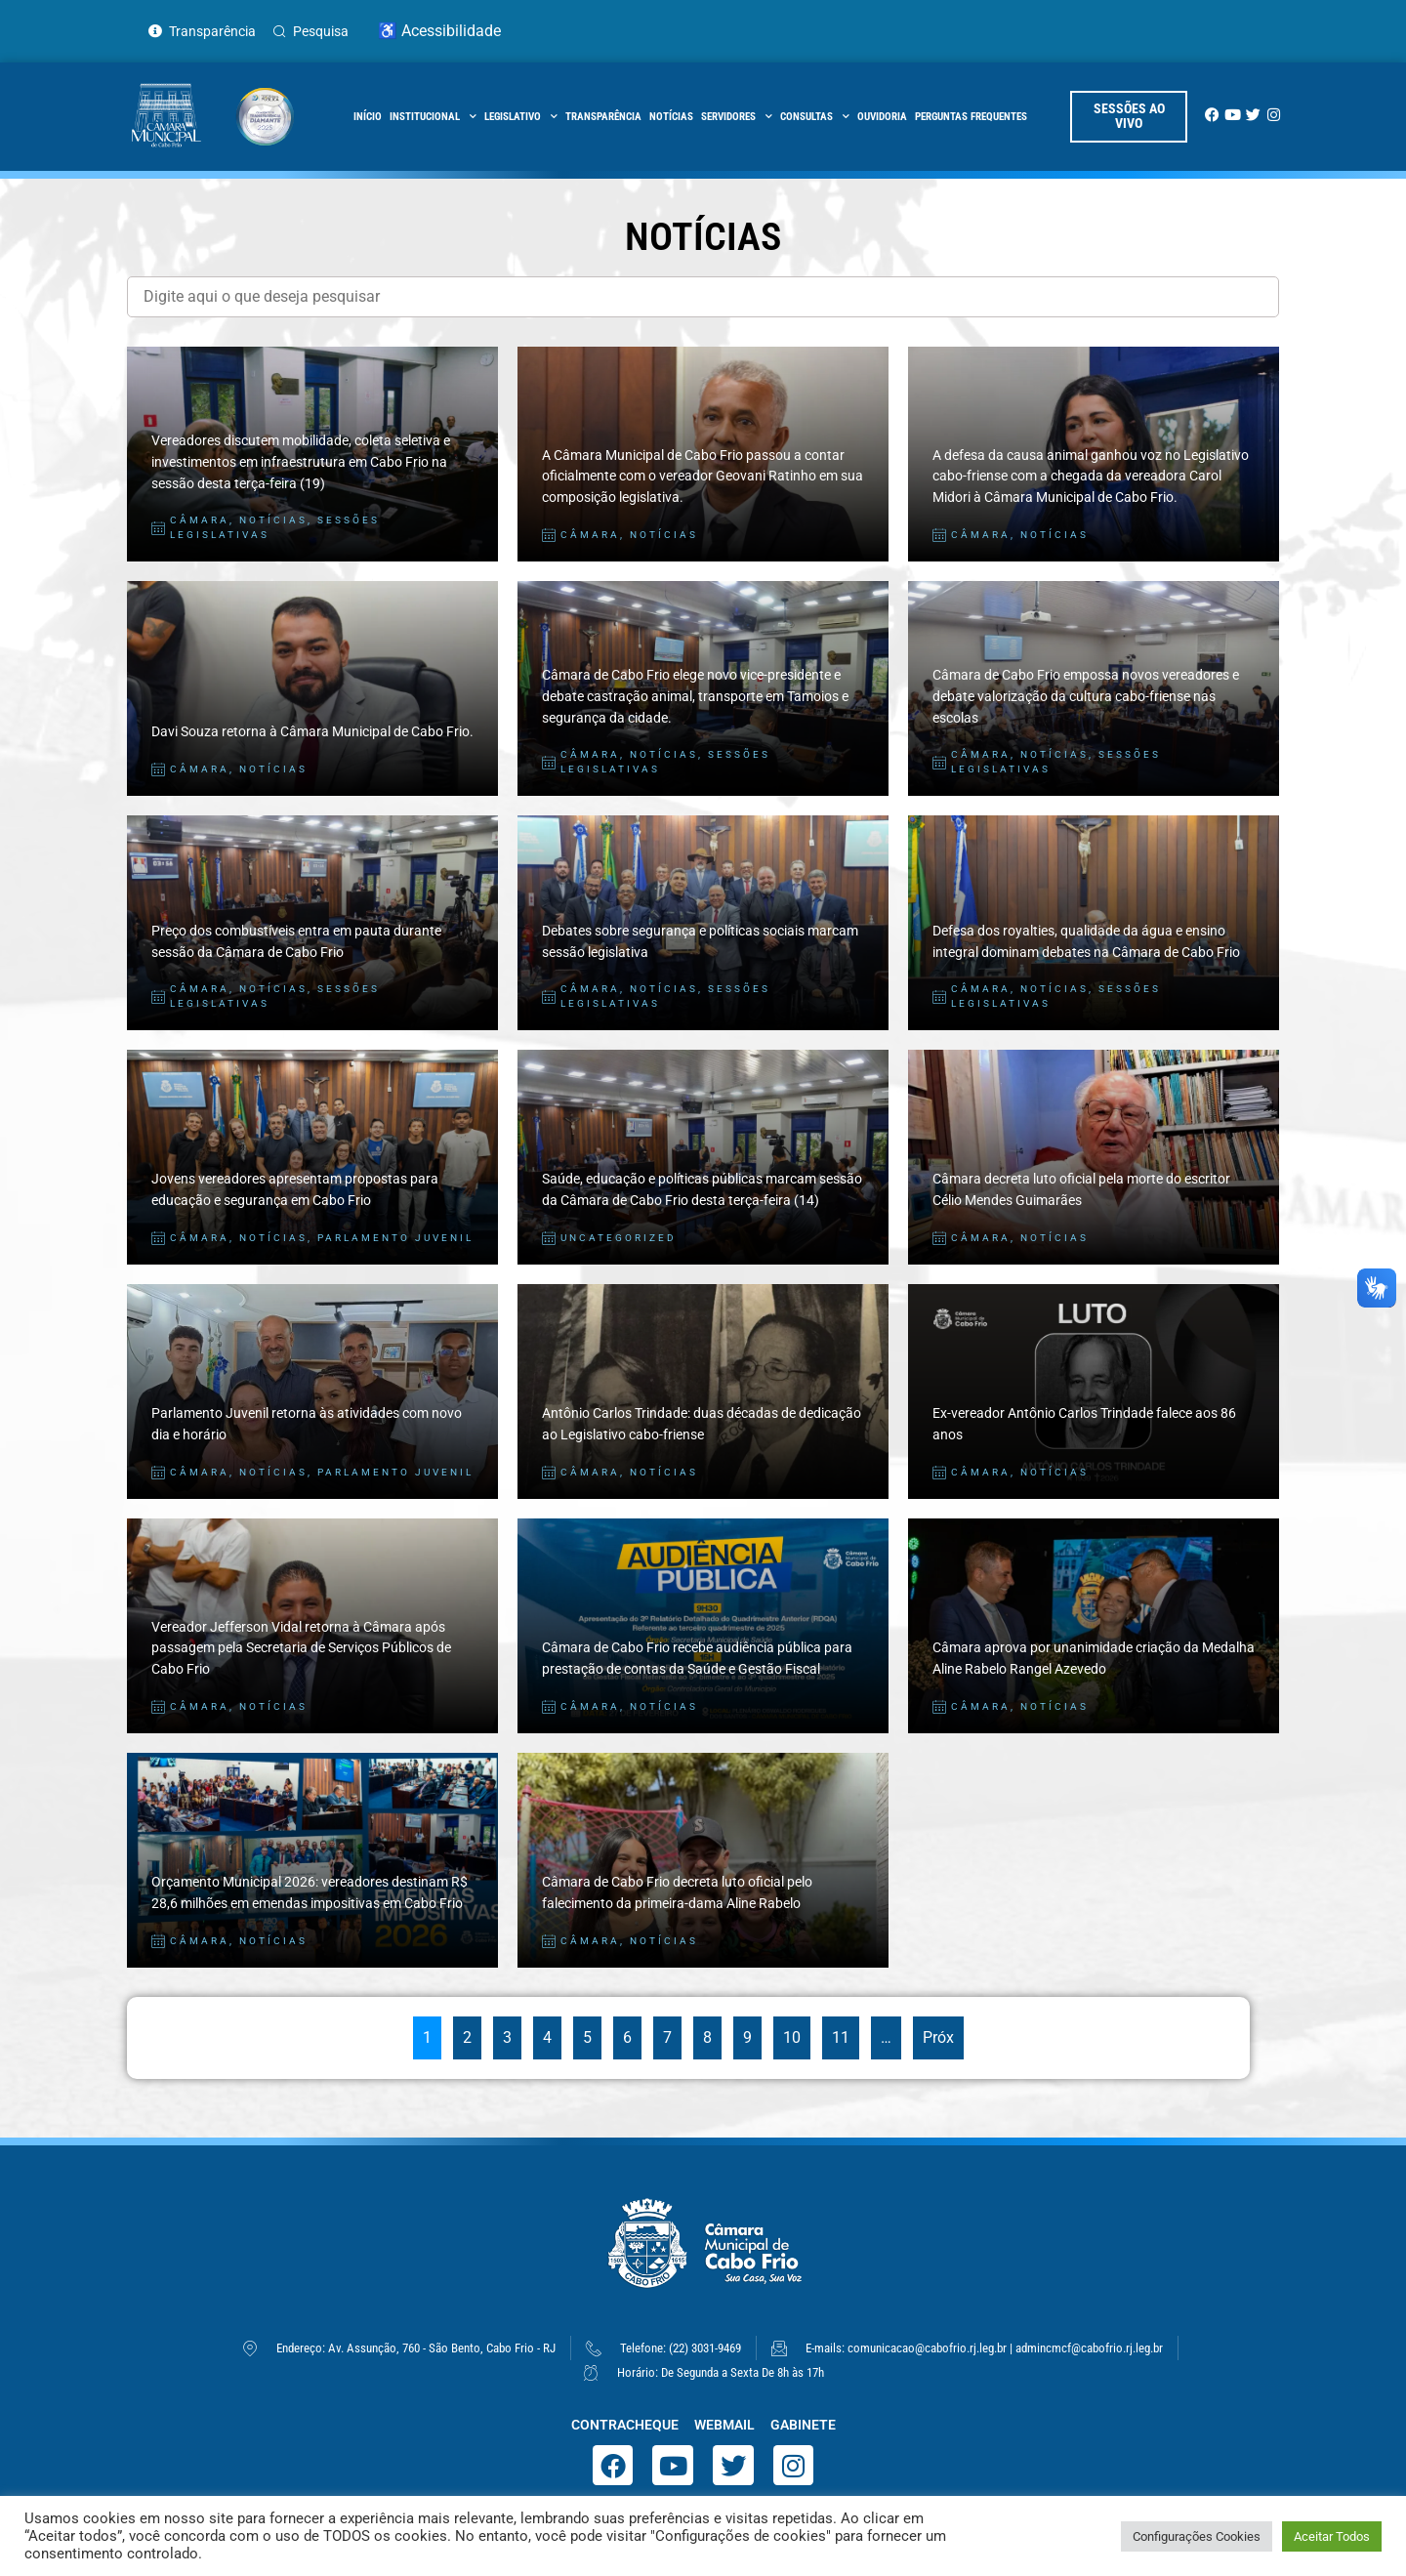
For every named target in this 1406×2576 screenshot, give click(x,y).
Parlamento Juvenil (395, 1237)
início (367, 116)
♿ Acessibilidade (439, 30)
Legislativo (521, 117)
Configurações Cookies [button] (1197, 2536)
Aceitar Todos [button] (1332, 2536)
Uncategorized (618, 1237)
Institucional (433, 117)
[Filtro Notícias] (703, 296)
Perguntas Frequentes (971, 116)
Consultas (814, 117)
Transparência (603, 116)
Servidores (736, 117)
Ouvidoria (882, 116)
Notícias (671, 116)
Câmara (199, 520)
